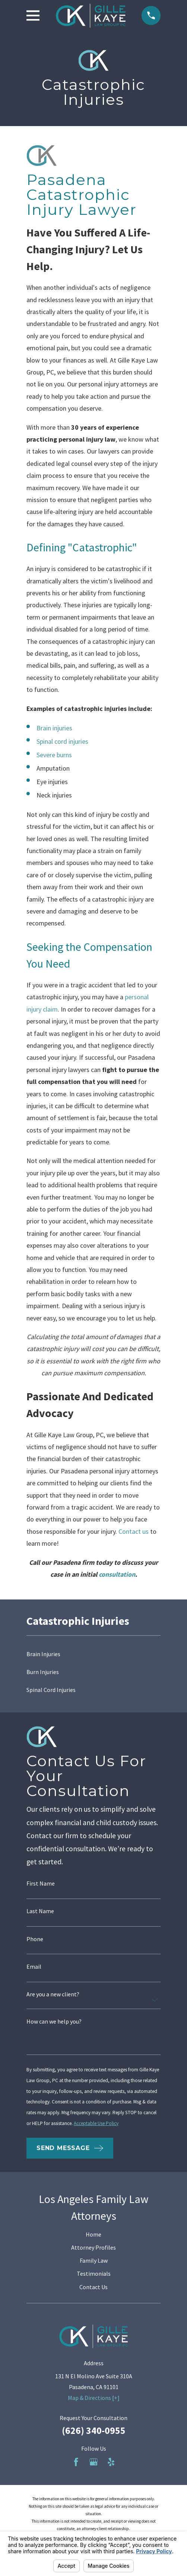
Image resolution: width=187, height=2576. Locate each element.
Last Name (40, 1911)
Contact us (133, 1531)
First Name (40, 1883)
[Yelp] (111, 2462)
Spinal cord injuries (62, 741)
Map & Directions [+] (94, 2397)
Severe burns (54, 754)
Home (93, 2234)
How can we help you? (54, 2021)
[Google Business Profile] (93, 2462)
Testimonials (94, 2273)
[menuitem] (93, 1654)
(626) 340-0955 (94, 2430)
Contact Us (93, 2287)
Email (33, 1966)
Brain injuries (54, 728)
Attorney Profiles (93, 2247)
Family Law (94, 2260)
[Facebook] (76, 2462)
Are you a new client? (52, 1994)
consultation (117, 1574)
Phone (34, 1939)
